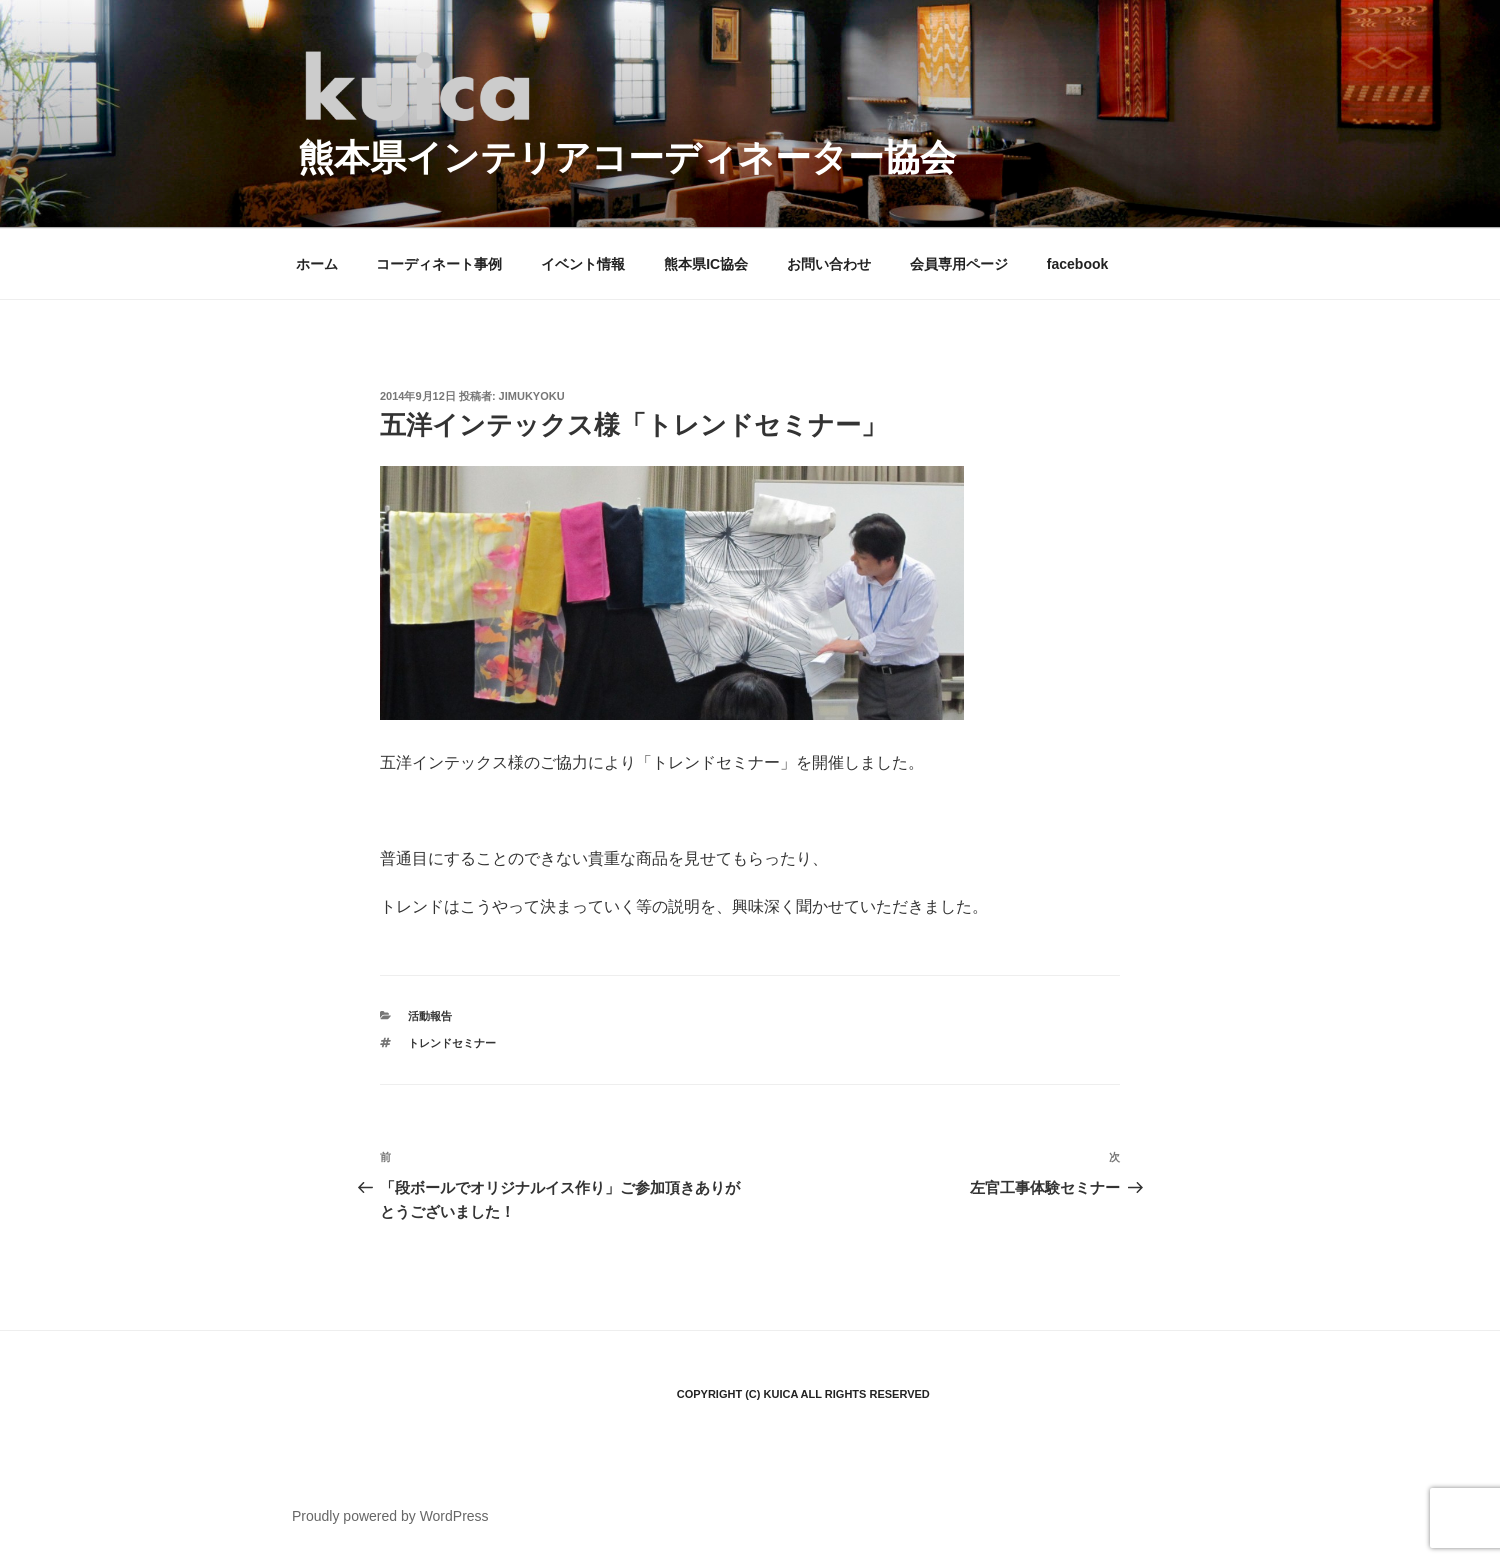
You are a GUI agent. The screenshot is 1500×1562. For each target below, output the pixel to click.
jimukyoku (532, 396)
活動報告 (430, 1016)
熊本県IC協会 (706, 264)
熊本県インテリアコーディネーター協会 (627, 157)
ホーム (317, 264)
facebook (1077, 264)
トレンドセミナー (452, 1043)
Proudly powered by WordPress (390, 1516)
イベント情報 (583, 264)
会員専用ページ (959, 264)
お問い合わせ (829, 264)
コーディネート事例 (439, 264)
